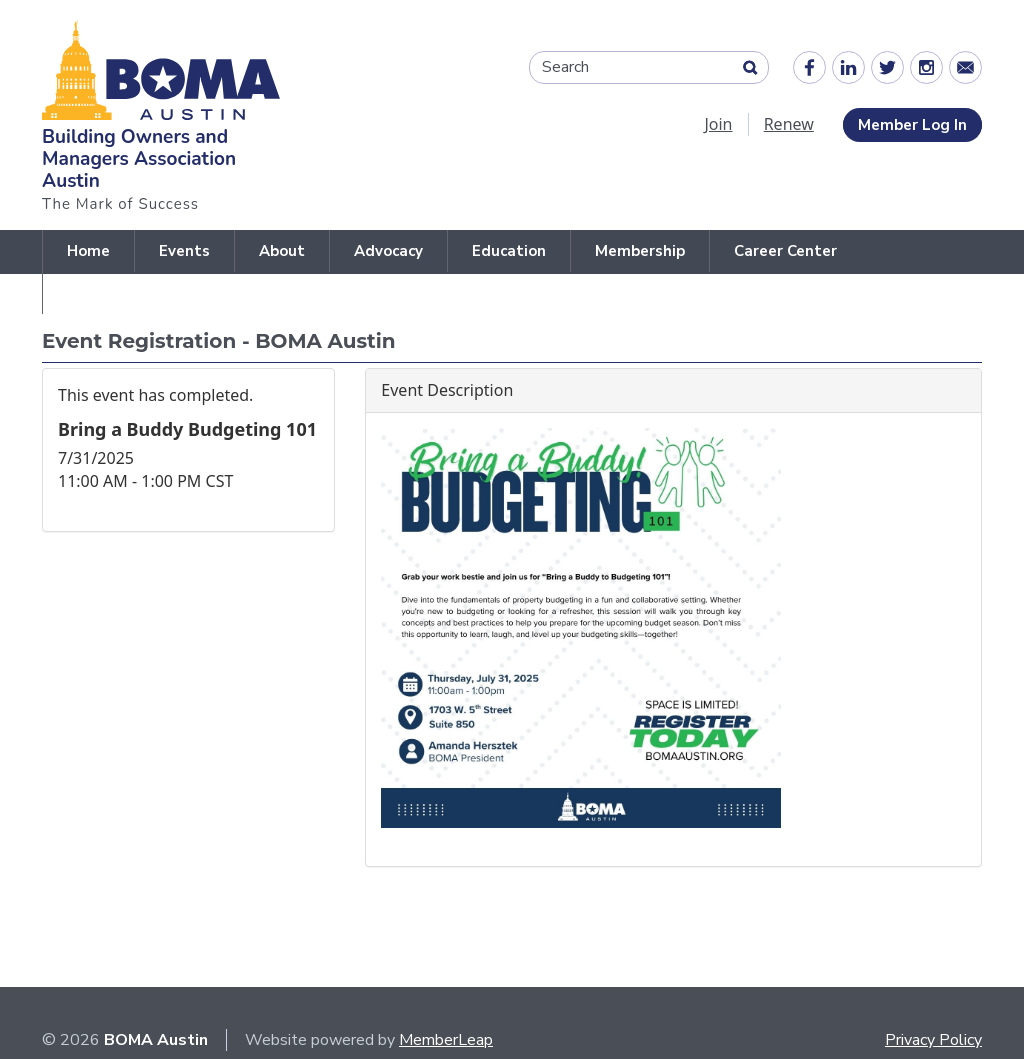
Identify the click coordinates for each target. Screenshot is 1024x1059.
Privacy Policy (933, 1040)
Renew (789, 124)
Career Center (785, 251)
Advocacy (388, 251)
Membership (640, 251)
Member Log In (912, 125)
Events (184, 251)
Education (509, 251)
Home (88, 251)
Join (718, 124)
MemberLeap (446, 1040)
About (282, 251)
